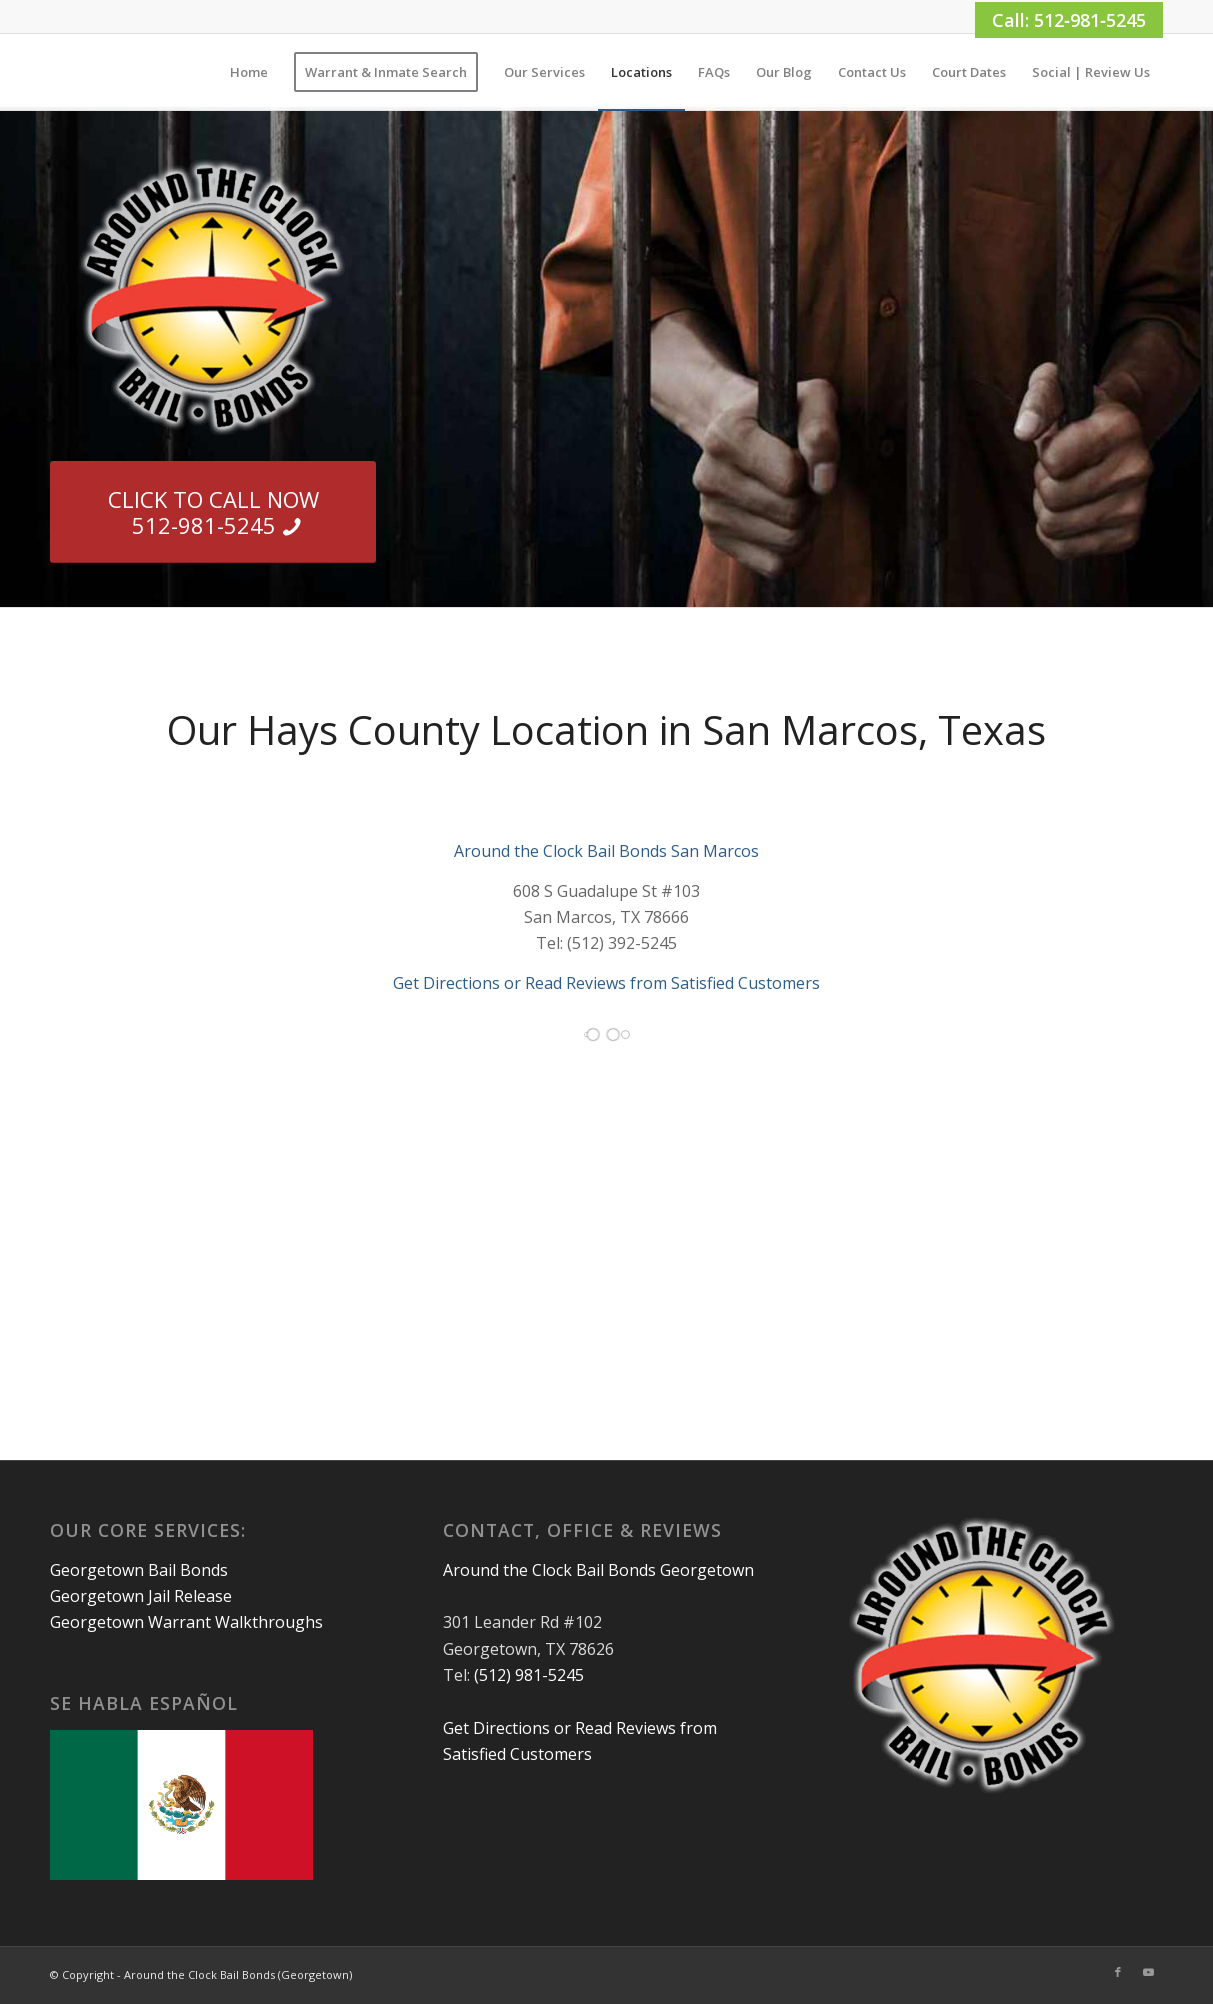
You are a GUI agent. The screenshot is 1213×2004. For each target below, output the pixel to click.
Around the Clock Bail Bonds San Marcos (606, 851)
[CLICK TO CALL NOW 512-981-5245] (213, 512)
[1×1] (51, 72)
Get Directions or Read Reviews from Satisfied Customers (606, 983)
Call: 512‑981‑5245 (1069, 20)
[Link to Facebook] (1118, 1972)
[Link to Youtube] (1148, 1972)
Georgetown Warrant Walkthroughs (186, 1622)
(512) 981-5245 (529, 1675)
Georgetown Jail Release (141, 1596)
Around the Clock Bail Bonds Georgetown (598, 1570)
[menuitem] (249, 72)
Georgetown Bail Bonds (139, 1570)
